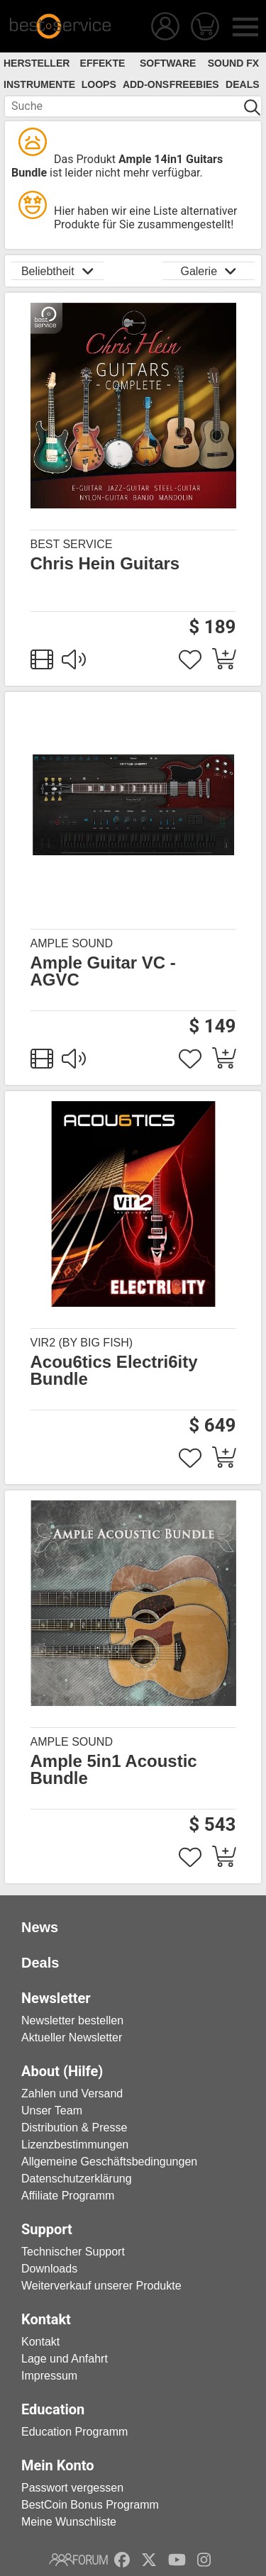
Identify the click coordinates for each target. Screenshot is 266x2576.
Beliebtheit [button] (57, 271)
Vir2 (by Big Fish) (82, 1343)
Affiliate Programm (67, 2196)
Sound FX (233, 63)
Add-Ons (146, 84)
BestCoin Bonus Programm (90, 2505)
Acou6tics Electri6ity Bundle (114, 1371)
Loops (99, 84)
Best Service (72, 544)
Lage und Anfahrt (64, 2359)
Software (168, 63)
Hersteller (37, 63)
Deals (242, 84)
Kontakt (40, 2342)
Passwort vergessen (72, 2488)
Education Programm (74, 2432)
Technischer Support (73, 2252)
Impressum (49, 2376)
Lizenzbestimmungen (74, 2145)
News (39, 1927)
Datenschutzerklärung (76, 2179)
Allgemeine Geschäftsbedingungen (109, 2162)
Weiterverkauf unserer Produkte (101, 2286)
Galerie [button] (208, 271)
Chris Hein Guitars (105, 563)
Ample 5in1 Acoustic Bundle (114, 1770)
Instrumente (39, 84)
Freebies (194, 84)
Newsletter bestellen (72, 2020)
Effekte (103, 63)
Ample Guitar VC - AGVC (103, 971)
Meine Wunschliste (68, 2522)
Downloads (49, 2269)
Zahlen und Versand (72, 2093)
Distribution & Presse (74, 2127)
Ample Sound (72, 943)
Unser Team (51, 2110)
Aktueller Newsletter (71, 2037)
